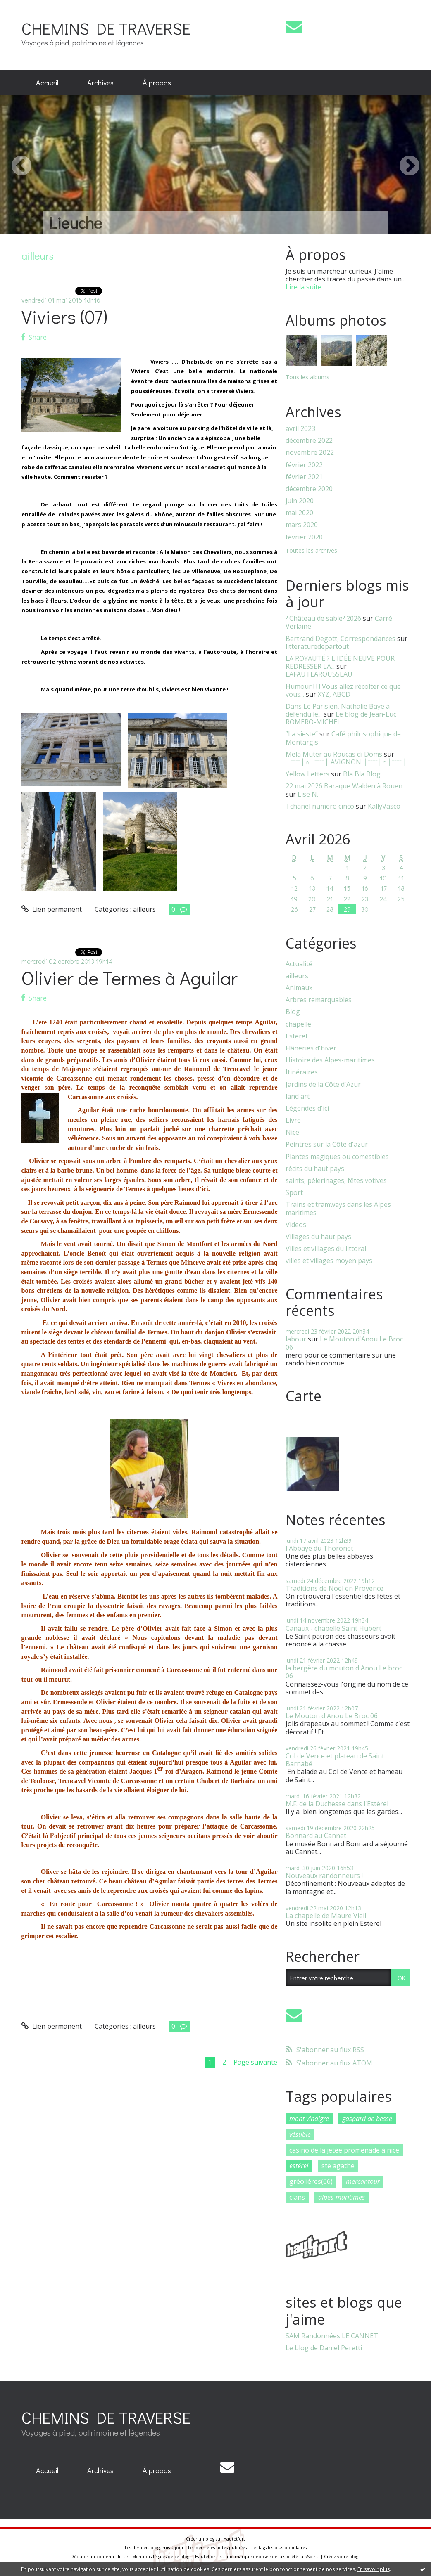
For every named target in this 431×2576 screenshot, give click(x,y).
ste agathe (338, 2165)
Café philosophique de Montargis (343, 737)
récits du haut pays (315, 1169)
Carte (303, 1395)
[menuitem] (47, 83)
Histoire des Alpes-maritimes (330, 1060)
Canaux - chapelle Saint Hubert (333, 1628)
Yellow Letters (307, 773)
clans (297, 2197)
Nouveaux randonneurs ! (324, 1875)
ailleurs (144, 909)
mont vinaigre (309, 2118)
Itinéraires (302, 1072)
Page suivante (255, 2062)
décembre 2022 (309, 441)
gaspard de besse (367, 2118)
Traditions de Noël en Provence (334, 1588)
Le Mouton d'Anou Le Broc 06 (344, 1342)
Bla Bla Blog (362, 773)
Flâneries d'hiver (311, 1048)
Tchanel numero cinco (320, 806)
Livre (293, 1120)
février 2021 (304, 477)
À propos (157, 83)
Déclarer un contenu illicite (99, 2556)
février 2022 (304, 465)
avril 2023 (300, 429)
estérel (298, 2165)
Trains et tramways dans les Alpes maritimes (338, 1208)
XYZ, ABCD (334, 694)
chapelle (298, 1024)
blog (353, 2556)
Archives (100, 83)
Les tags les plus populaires (279, 2547)
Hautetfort (234, 2539)
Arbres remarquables (319, 1000)
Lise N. (308, 794)
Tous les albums (307, 377)
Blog (293, 1012)
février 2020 (304, 537)
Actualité (299, 964)
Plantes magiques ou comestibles (337, 1157)
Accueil (47, 83)
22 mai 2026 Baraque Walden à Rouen (344, 785)
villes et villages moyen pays (329, 1261)
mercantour (363, 2181)
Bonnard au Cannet (316, 1835)
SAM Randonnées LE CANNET (332, 2335)
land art (298, 1096)
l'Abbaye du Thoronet (319, 1548)
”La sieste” (302, 733)
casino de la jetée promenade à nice (344, 2150)
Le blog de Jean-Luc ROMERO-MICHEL (341, 718)
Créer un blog (200, 2539)
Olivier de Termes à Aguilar (129, 977)
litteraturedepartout (317, 646)
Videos (296, 1225)
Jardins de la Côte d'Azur (323, 1084)
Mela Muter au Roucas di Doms (334, 754)
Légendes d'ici (307, 1108)
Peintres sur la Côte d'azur (327, 1144)
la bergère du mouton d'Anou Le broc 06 (344, 1671)
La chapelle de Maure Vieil (326, 1915)
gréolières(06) (311, 2181)
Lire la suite (303, 286)
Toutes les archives (311, 550)
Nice (292, 1132)
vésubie (300, 2134)
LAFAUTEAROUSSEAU (319, 674)
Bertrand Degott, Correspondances (340, 638)
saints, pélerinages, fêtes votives (336, 1181)
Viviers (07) (64, 316)
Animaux (299, 988)
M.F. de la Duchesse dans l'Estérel (337, 1803)
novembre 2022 (310, 453)
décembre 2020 (309, 489)
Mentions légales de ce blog (160, 2556)
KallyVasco (384, 806)
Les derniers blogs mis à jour (154, 2547)
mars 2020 (302, 525)
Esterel (296, 1036)
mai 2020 (299, 513)
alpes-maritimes (341, 2197)
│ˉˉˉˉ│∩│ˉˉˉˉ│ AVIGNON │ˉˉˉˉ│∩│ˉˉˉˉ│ (346, 761)
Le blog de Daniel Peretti (324, 2347)
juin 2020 (300, 501)
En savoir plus (373, 2569)
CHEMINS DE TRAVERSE (105, 28)
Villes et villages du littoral (326, 1249)
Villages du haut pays (318, 1237)
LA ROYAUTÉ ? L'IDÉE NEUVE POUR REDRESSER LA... (340, 662)
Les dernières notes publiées (217, 2547)
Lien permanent (51, 909)
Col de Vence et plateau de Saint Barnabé (335, 1759)
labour (296, 1339)
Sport (294, 1193)
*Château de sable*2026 (323, 618)
